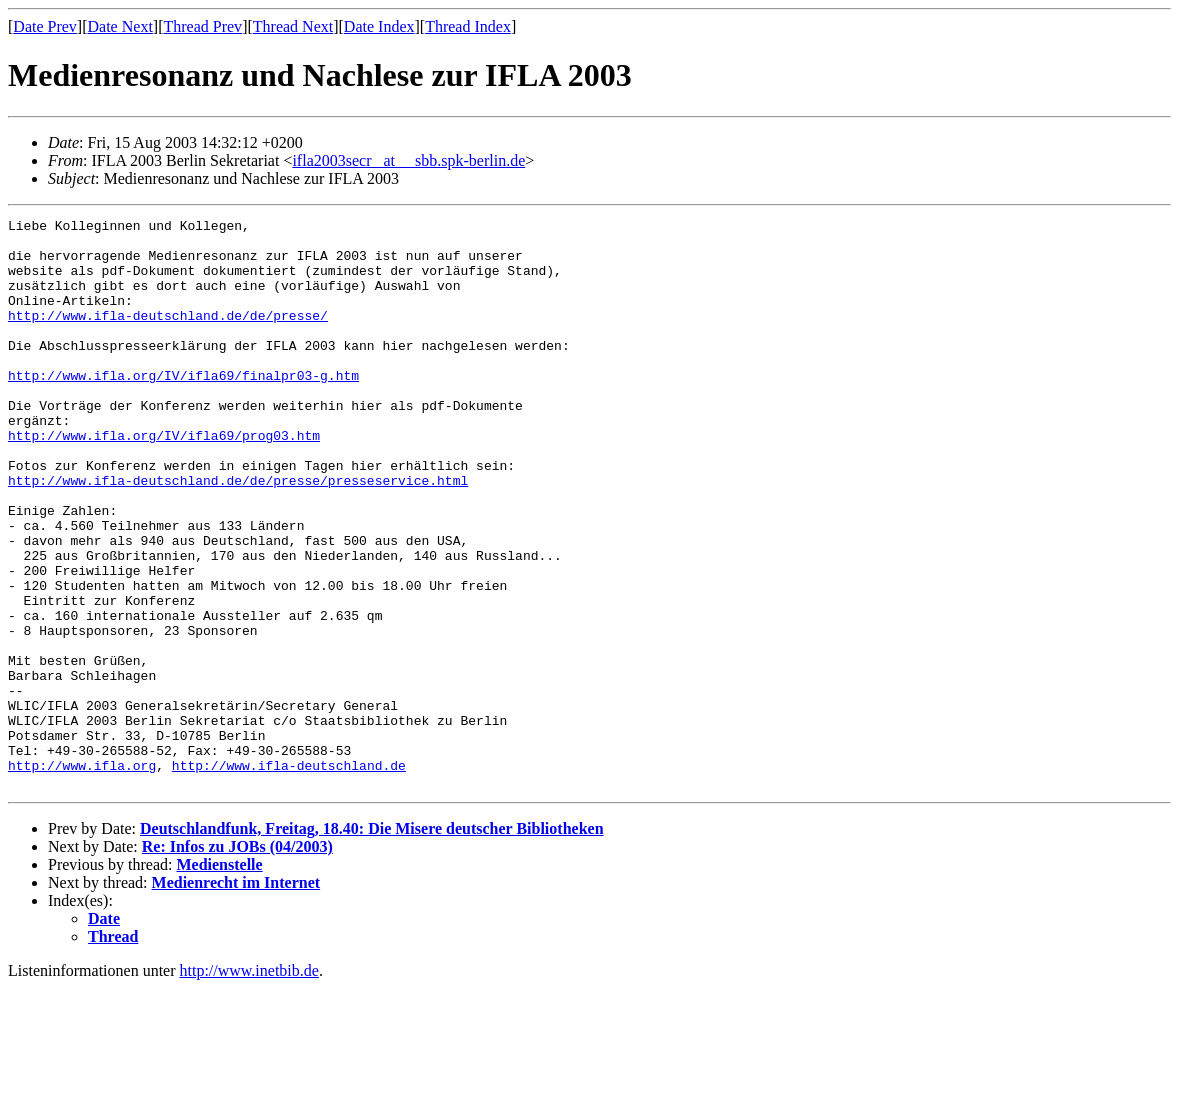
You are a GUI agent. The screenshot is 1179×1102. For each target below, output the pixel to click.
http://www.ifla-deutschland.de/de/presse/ (168, 336)
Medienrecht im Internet (236, 996)
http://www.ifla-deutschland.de (289, 876)
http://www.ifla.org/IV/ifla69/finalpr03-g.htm (183, 408)
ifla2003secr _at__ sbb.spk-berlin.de (408, 160)
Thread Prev (202, 26)
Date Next (120, 26)
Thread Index (468, 26)
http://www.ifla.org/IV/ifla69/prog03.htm (164, 480)
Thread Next (293, 26)
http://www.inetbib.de (249, 1084)
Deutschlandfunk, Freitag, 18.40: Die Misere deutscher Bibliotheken (372, 942)
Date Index (379, 26)
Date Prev (45, 26)
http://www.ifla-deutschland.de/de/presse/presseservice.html (238, 534)
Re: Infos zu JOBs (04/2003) (237, 960)
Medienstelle (219, 978)
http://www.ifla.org (82, 876)
